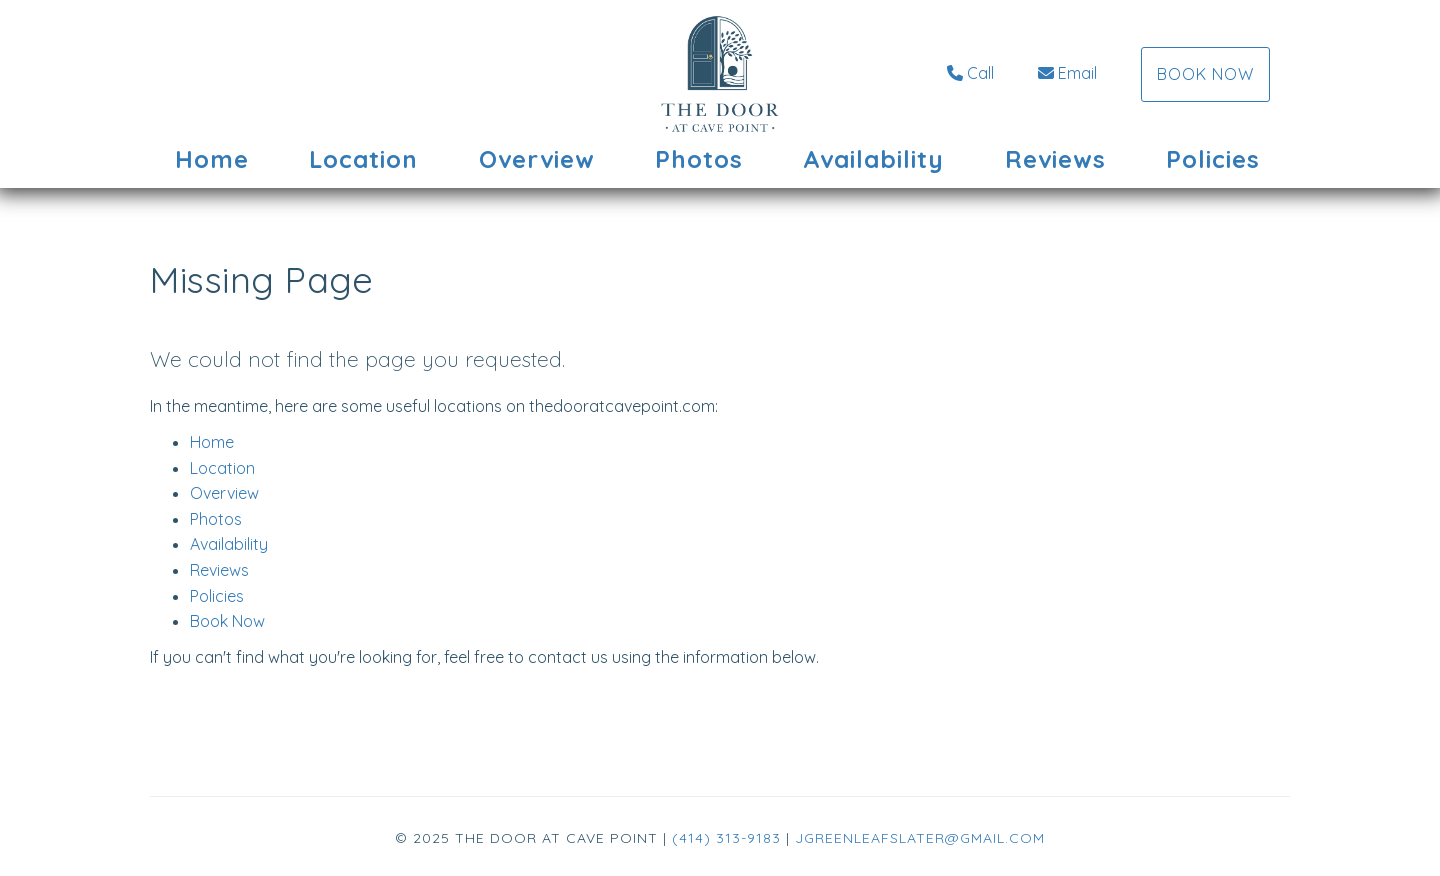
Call (970, 73)
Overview (537, 159)
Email (1067, 73)
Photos (699, 159)
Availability (873, 159)
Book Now (1205, 74)
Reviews (1055, 159)
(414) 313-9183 (726, 838)
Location (363, 159)
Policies (1213, 159)
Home (212, 159)
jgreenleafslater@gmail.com (920, 838)
